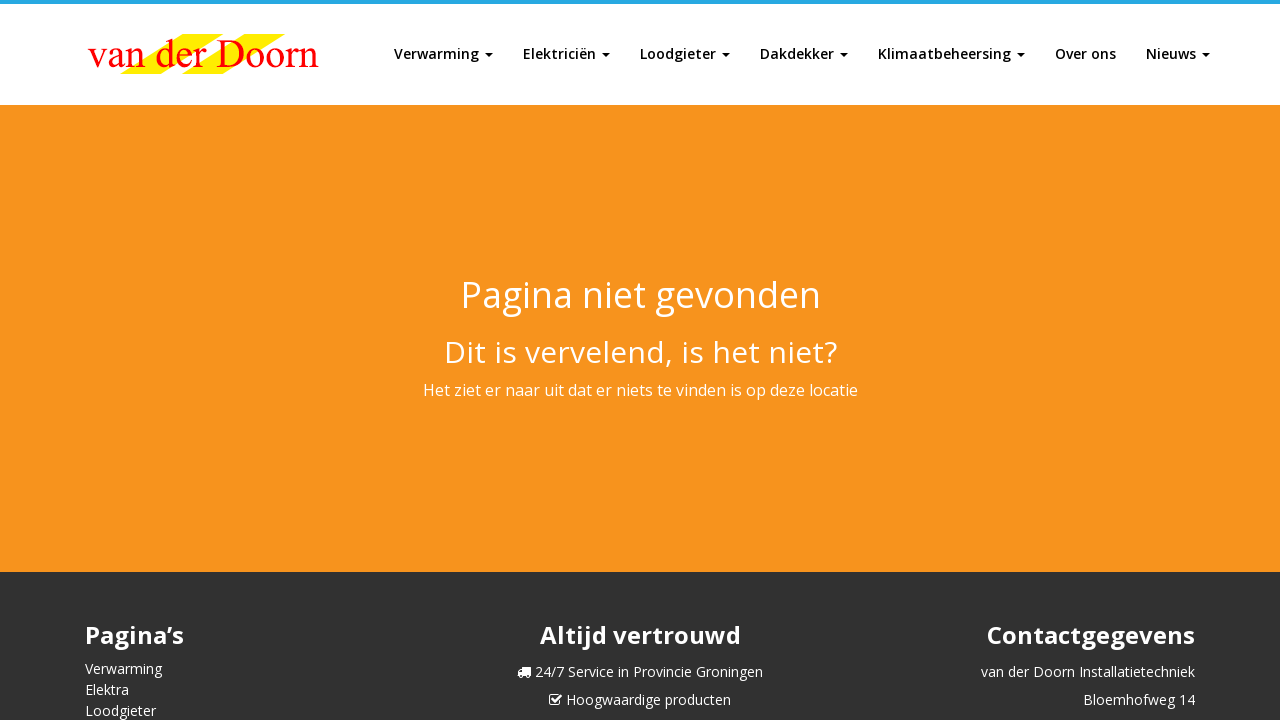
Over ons (1085, 53)
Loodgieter (685, 53)
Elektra (107, 689)
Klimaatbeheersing (951, 53)
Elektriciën (566, 53)
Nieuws (1178, 53)
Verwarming (443, 53)
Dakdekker (804, 53)
